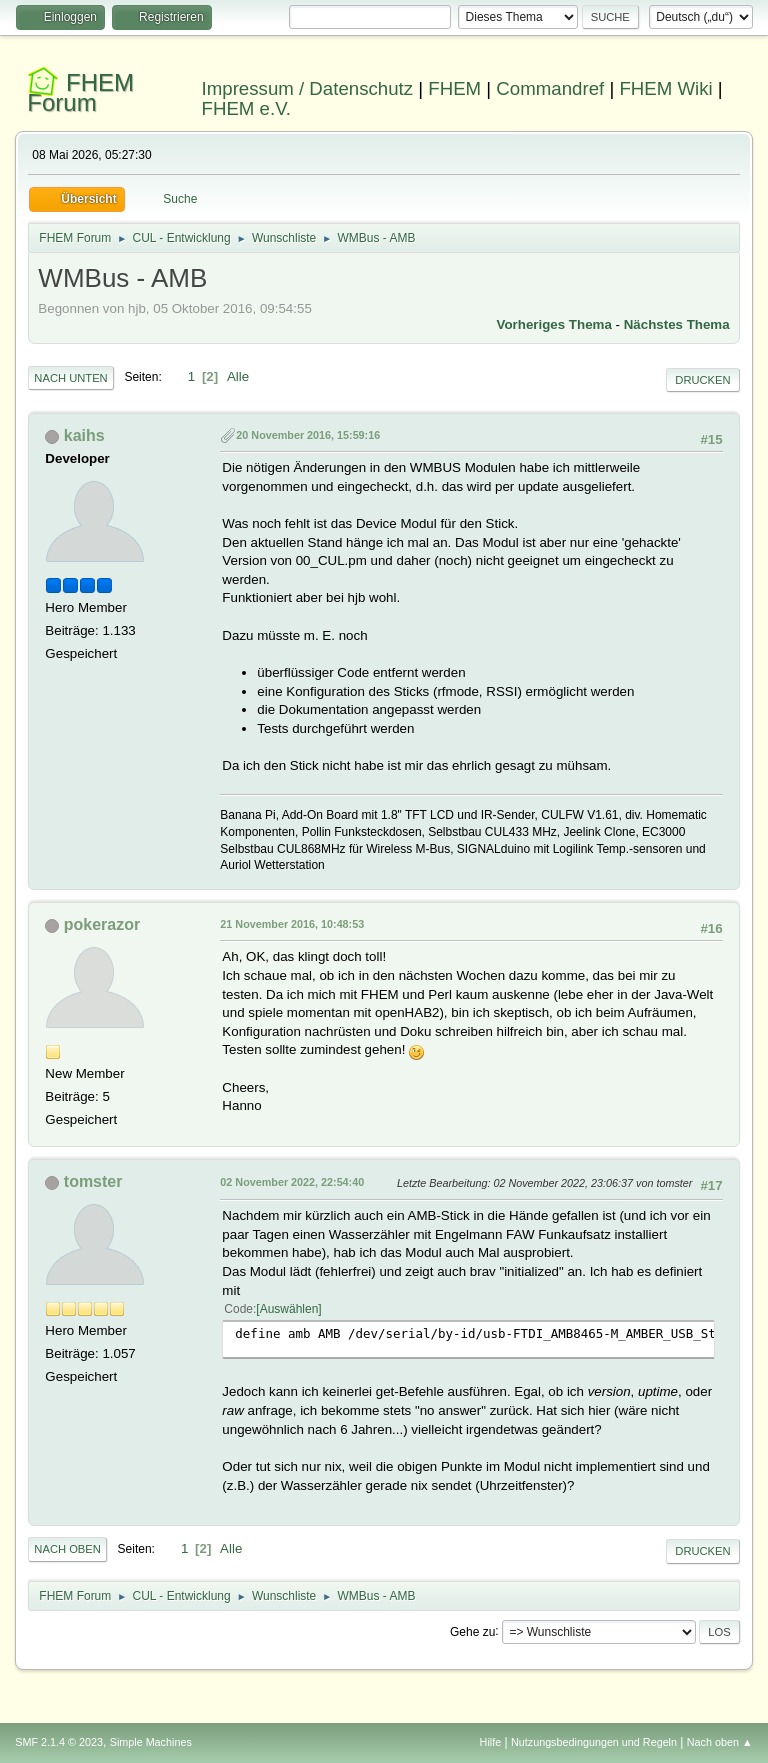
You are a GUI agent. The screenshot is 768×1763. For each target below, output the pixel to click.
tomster (93, 1181)
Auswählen (289, 1309)
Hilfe (491, 1742)
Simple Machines (151, 1742)
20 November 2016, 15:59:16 (308, 435)
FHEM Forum (80, 92)
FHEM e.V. (247, 108)
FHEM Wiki (665, 88)
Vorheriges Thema (554, 324)
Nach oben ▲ (720, 1742)
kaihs (84, 435)
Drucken (702, 380)
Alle (238, 376)
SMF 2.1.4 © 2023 (59, 1742)
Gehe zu (472, 1631)
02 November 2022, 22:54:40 (292, 1182)
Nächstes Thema (677, 324)
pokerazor (102, 924)
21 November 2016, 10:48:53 (292, 924)
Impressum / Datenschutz (308, 88)
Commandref (550, 88)
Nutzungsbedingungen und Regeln (594, 1742)
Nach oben (67, 1549)
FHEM (454, 88)
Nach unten (70, 378)
